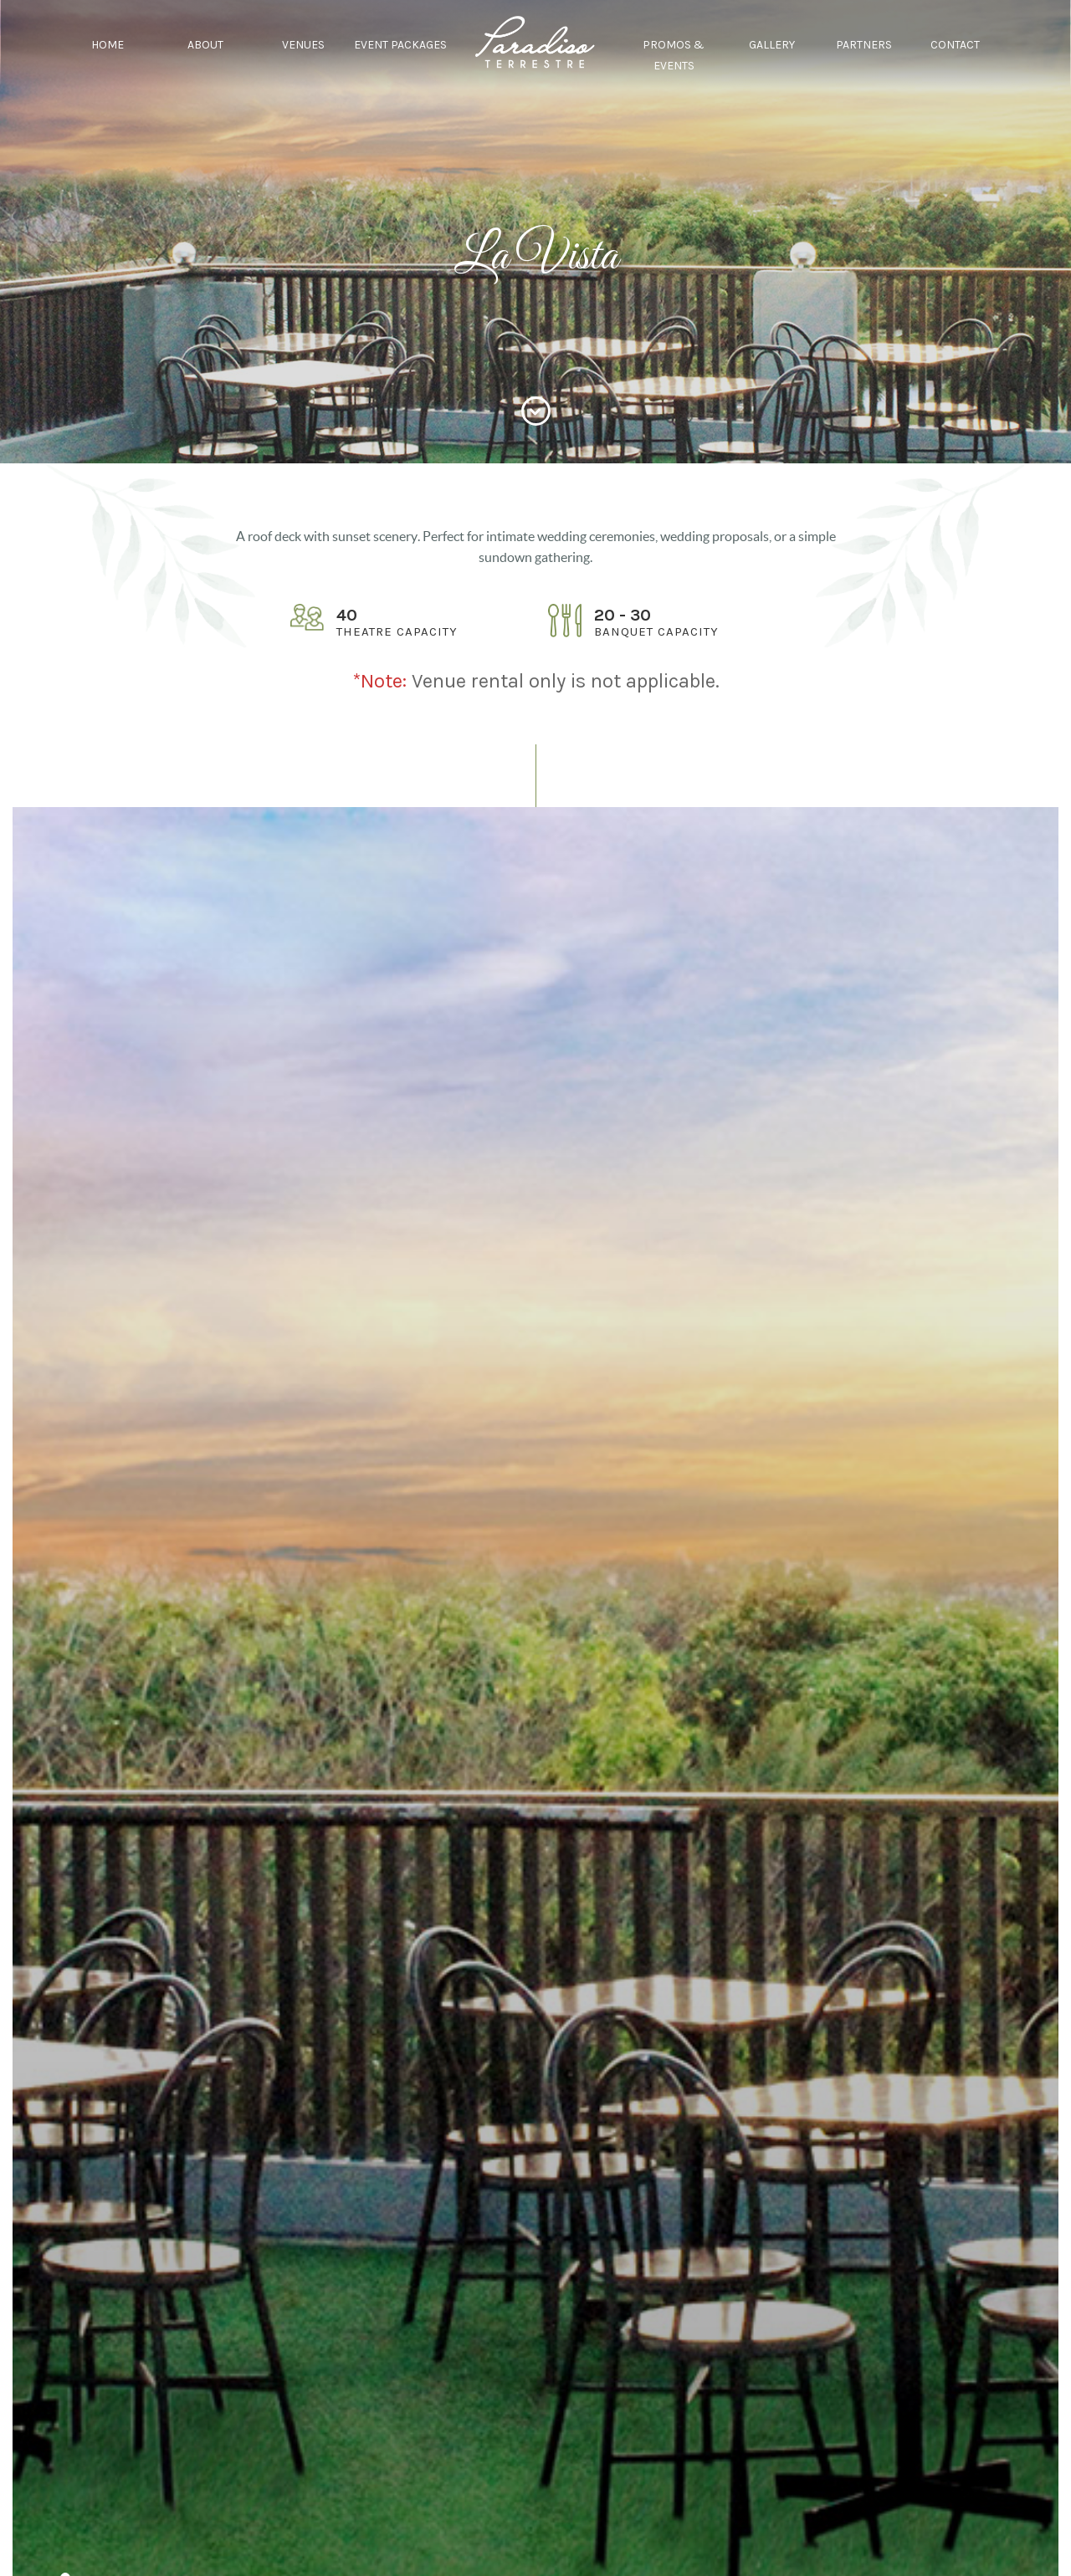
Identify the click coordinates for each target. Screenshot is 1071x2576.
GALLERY (772, 45)
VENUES (303, 45)
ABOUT (205, 45)
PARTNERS (864, 45)
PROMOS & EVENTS (674, 55)
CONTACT (955, 45)
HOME (107, 45)
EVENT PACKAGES (400, 45)
